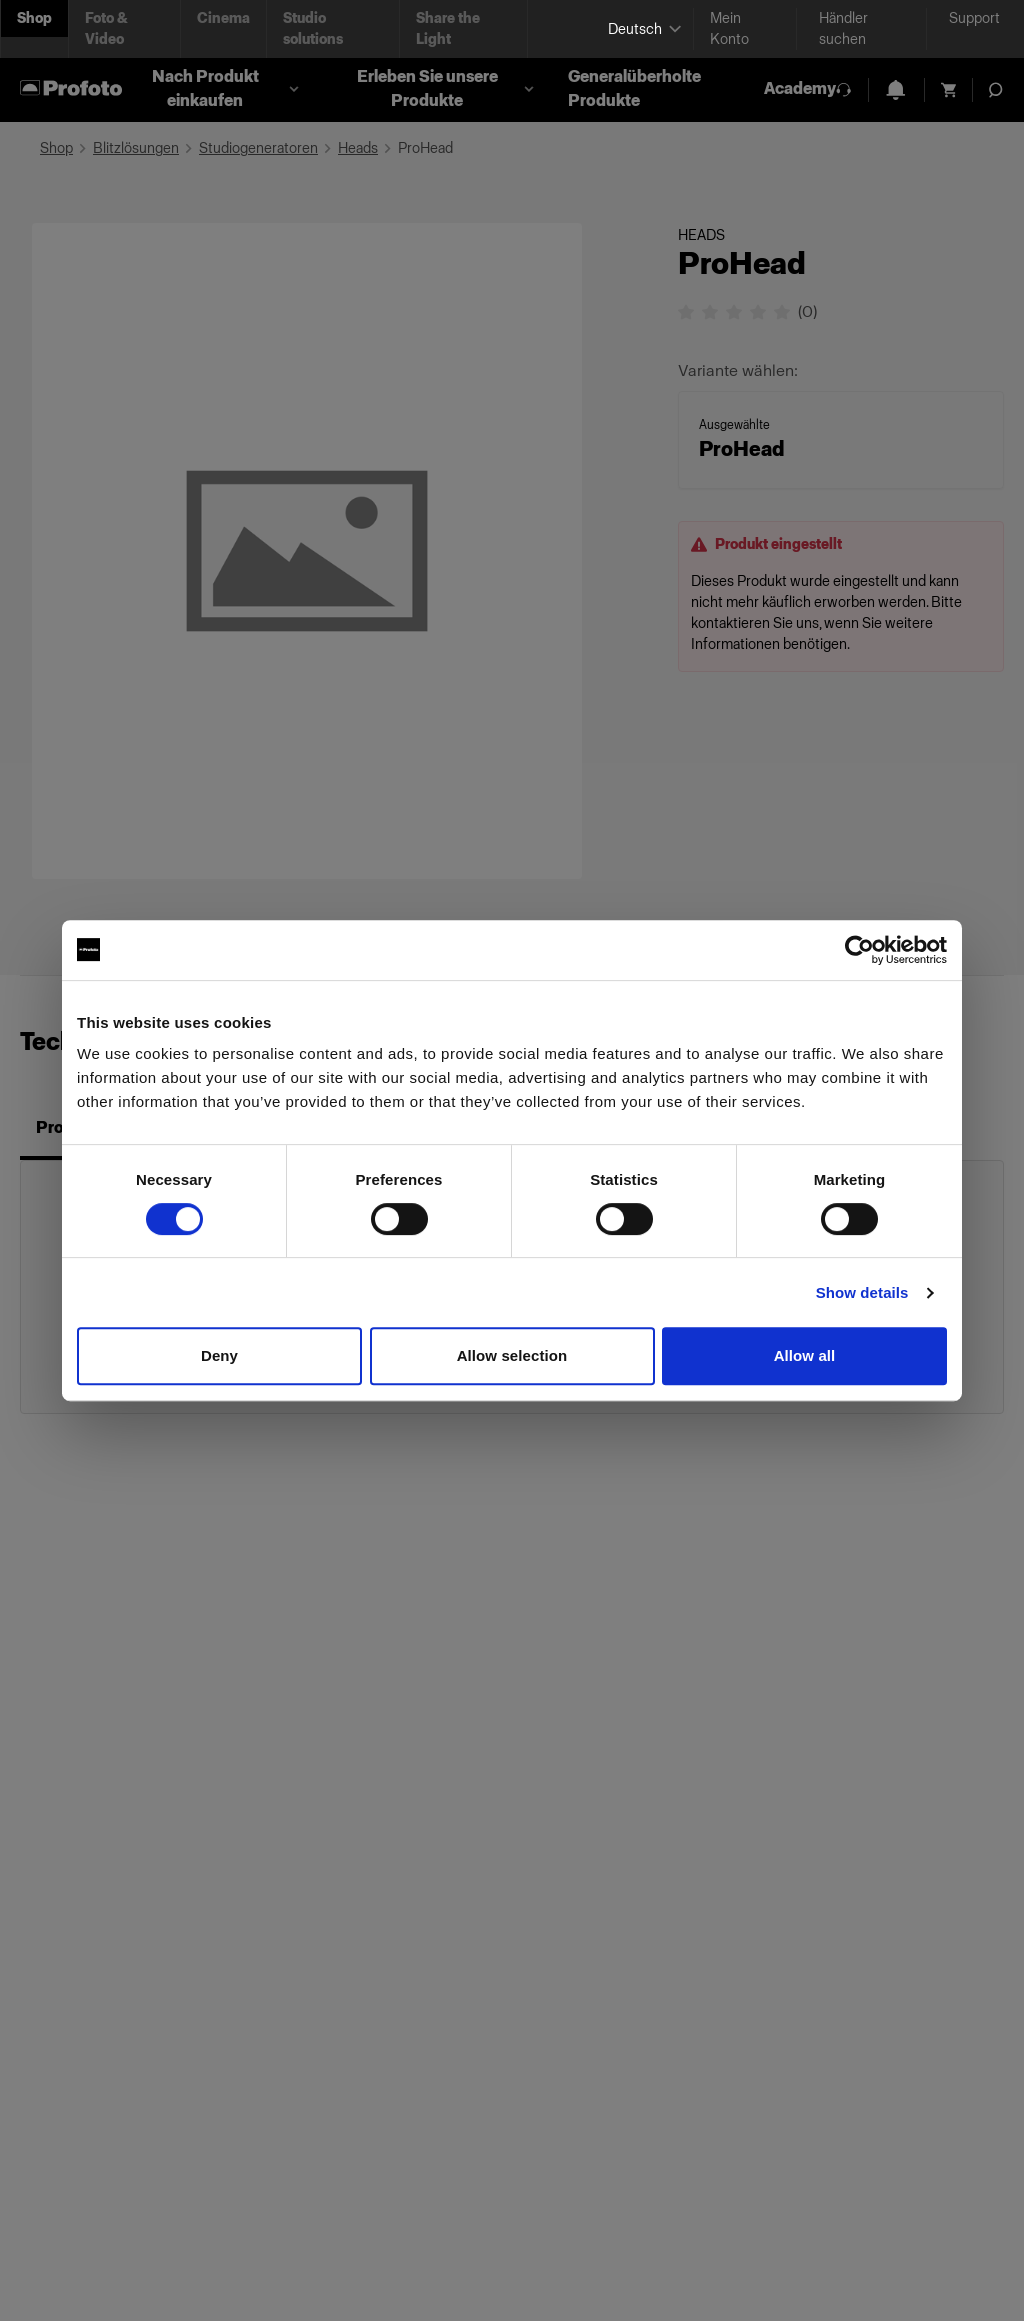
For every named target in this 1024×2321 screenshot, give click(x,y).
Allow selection (512, 1355)
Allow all (805, 1355)
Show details (862, 1292)
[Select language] (642, 29)
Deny (219, 1355)
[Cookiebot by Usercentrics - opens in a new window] (859, 950)
